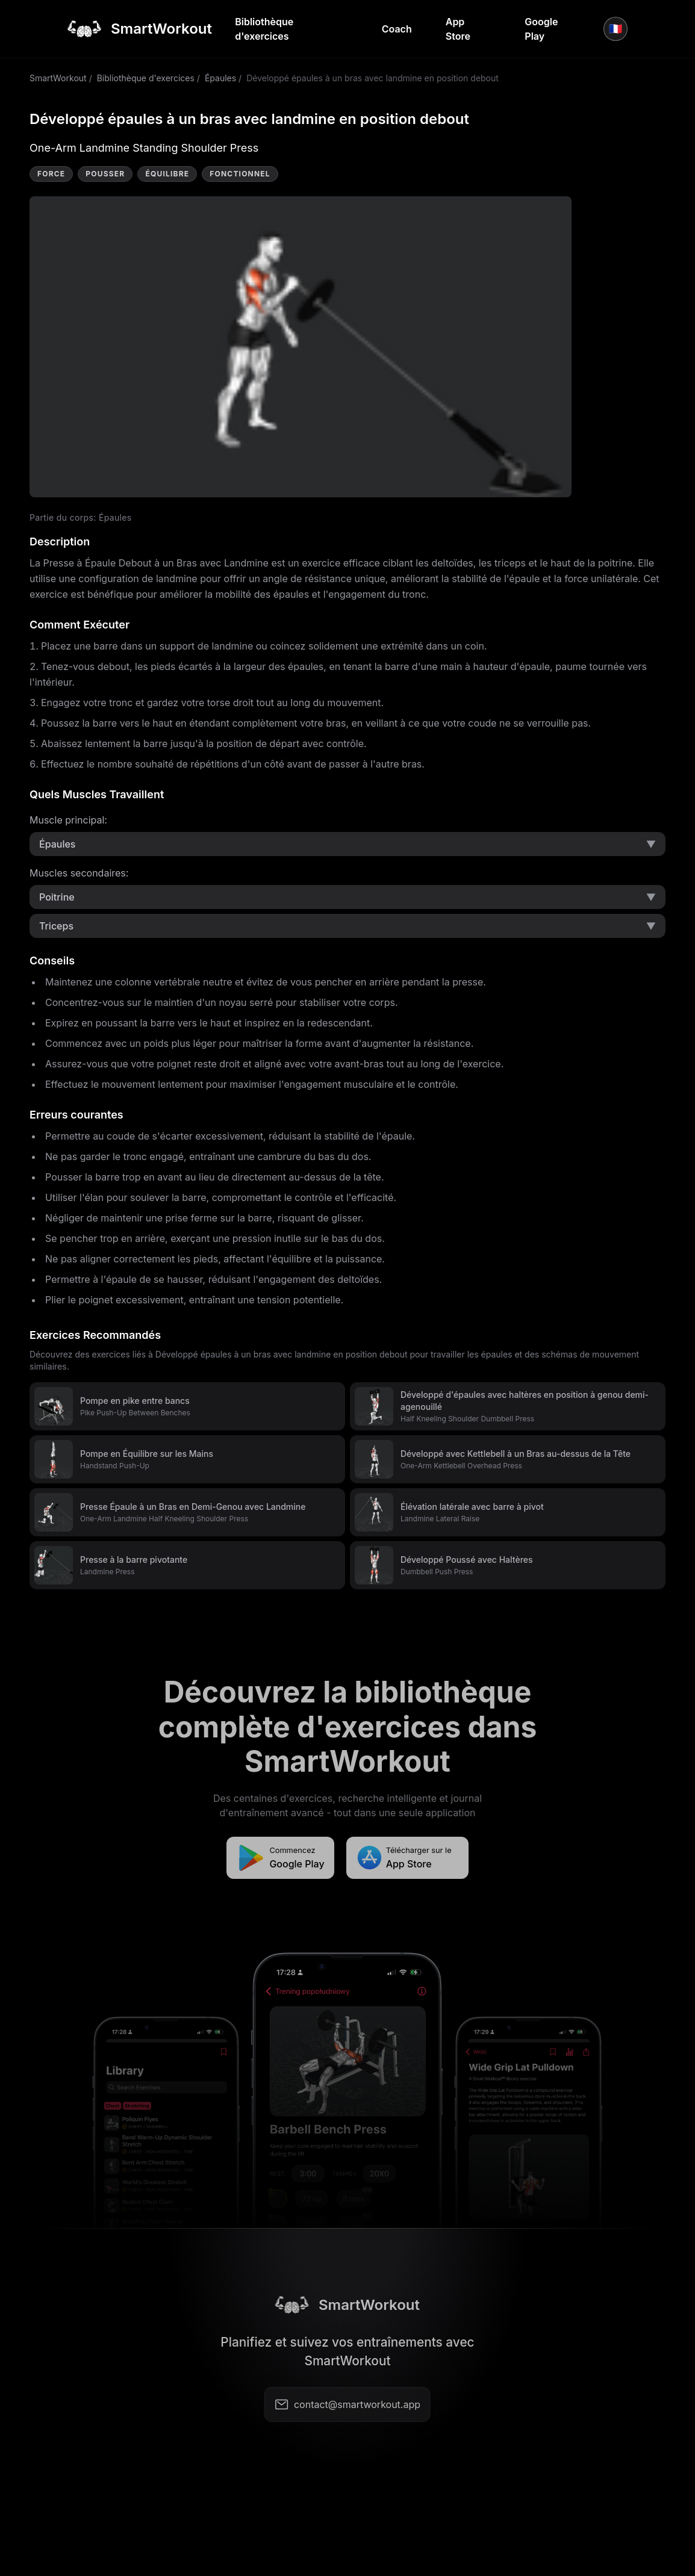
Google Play (541, 29)
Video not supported (301, 346)
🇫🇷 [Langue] (615, 28)
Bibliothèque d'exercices (264, 29)
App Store (458, 29)
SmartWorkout (58, 78)
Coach (397, 29)
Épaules (220, 78)
